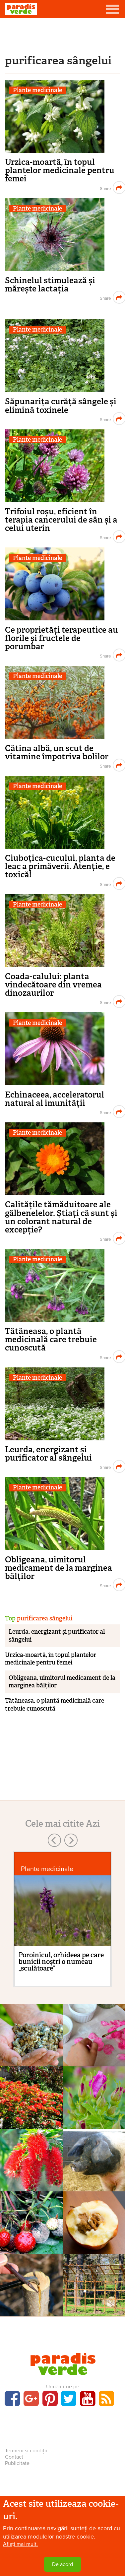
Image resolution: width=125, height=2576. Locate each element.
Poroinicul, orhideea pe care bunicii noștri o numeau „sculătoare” (61, 1962)
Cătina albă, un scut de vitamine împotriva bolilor (56, 752)
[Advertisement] (63, 34)
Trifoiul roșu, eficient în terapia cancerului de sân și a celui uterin (61, 520)
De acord (62, 2564)
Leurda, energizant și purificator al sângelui (48, 1453)
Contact (14, 2457)
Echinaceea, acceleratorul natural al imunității (54, 1098)
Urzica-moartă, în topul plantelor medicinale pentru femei (59, 170)
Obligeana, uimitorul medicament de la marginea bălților (58, 1568)
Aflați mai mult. (20, 2544)
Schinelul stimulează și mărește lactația (50, 284)
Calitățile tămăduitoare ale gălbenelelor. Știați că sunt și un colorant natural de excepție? (61, 1217)
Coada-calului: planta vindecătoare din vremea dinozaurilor (53, 984)
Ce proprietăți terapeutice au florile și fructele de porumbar (61, 638)
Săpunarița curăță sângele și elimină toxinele (60, 405)
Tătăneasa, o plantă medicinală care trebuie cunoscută (51, 1339)
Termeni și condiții (26, 2450)
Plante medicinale (37, 90)
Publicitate (17, 2463)
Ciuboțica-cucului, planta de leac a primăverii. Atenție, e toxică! (60, 866)
